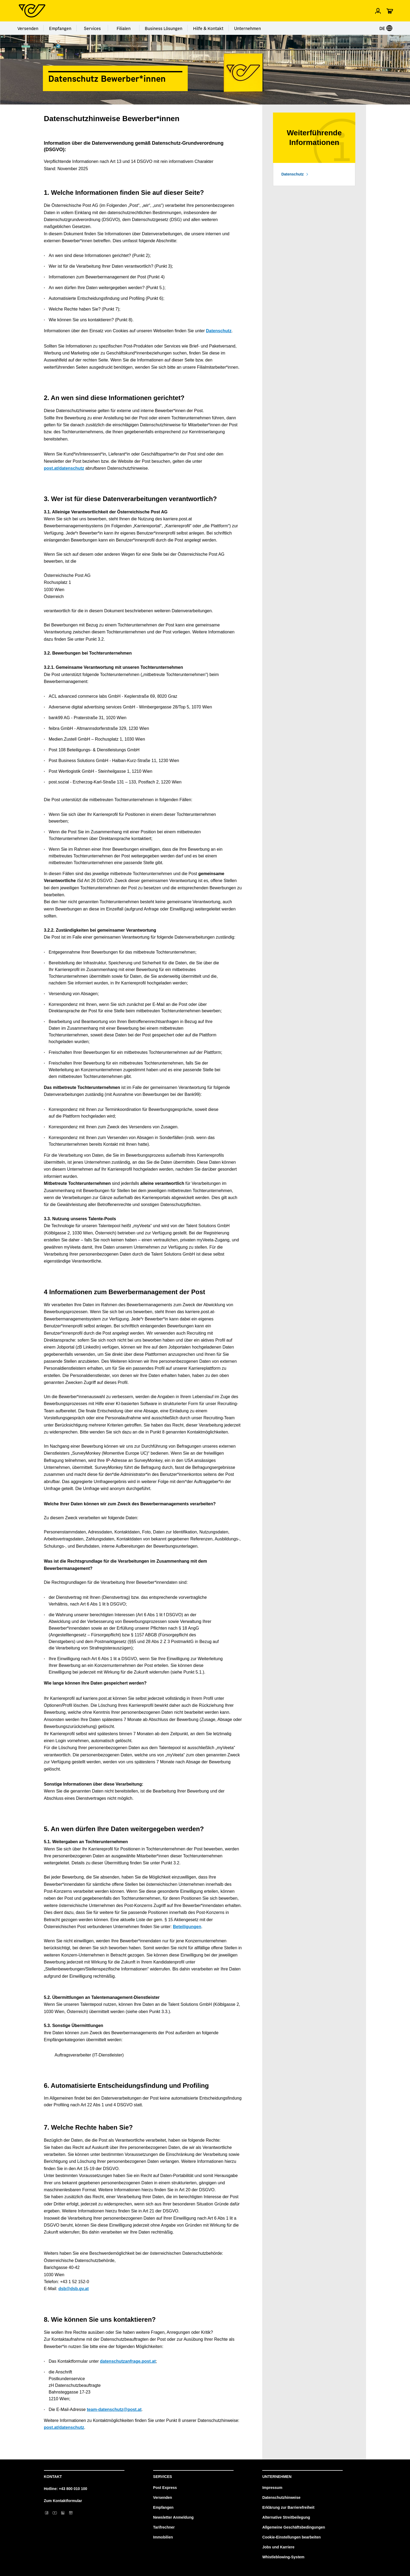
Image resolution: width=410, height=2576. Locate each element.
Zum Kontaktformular (63, 2501)
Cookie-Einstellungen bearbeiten (291, 2537)
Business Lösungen (163, 28)
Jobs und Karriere (278, 2547)
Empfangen (60, 28)
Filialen (124, 28)
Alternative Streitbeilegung (286, 2517)
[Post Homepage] (32, 10)
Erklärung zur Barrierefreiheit (288, 2507)
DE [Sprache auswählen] (386, 28)
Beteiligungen (187, 1926)
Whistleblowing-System (283, 2557)
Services (92, 28)
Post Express (165, 2487)
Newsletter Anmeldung (173, 2517)
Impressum (272, 2487)
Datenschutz (218, 330)
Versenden (27, 28)
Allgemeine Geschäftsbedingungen (293, 2527)
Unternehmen (247, 28)
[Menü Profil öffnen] (378, 10)
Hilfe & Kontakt (208, 28)
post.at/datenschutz (64, 468)
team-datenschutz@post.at (114, 2409)
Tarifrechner (164, 2527)
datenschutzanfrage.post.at (128, 2361)
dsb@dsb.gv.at (73, 2288)
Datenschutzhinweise (281, 2497)
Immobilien (163, 2537)
